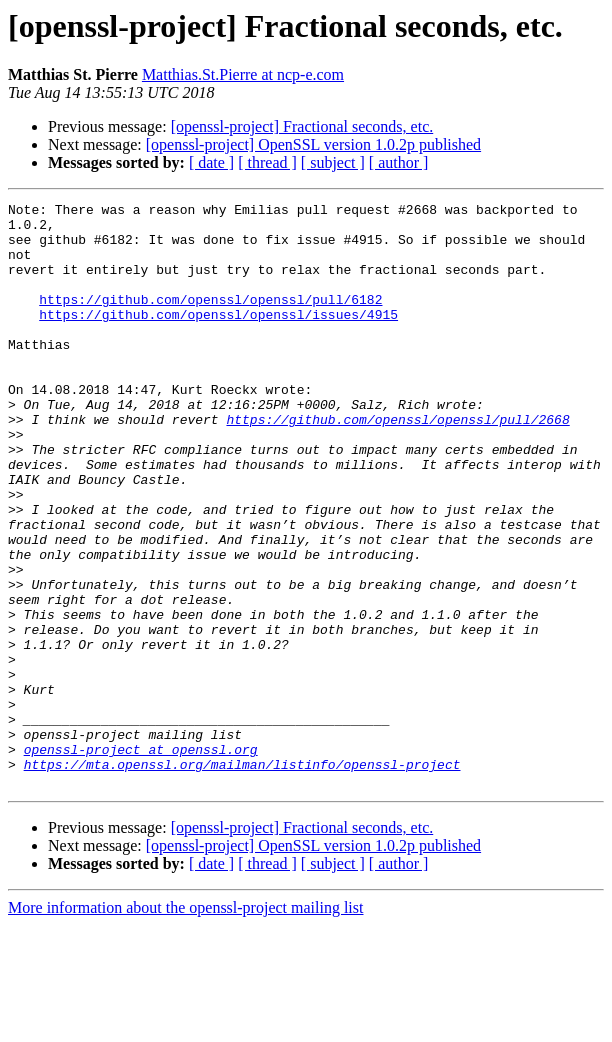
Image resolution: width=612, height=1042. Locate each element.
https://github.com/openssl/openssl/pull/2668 (397, 464)
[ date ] (211, 162)
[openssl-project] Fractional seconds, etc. (302, 126)
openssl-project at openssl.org (141, 860)
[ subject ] (333, 162)
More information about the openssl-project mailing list (185, 1024)
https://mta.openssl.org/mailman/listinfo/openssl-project (242, 878)
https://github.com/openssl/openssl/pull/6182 (210, 320)
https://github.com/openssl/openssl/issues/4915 (218, 338)
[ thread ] (267, 162)
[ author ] (399, 162)
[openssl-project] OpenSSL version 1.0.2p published (313, 144)
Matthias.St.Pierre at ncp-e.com (243, 74)
